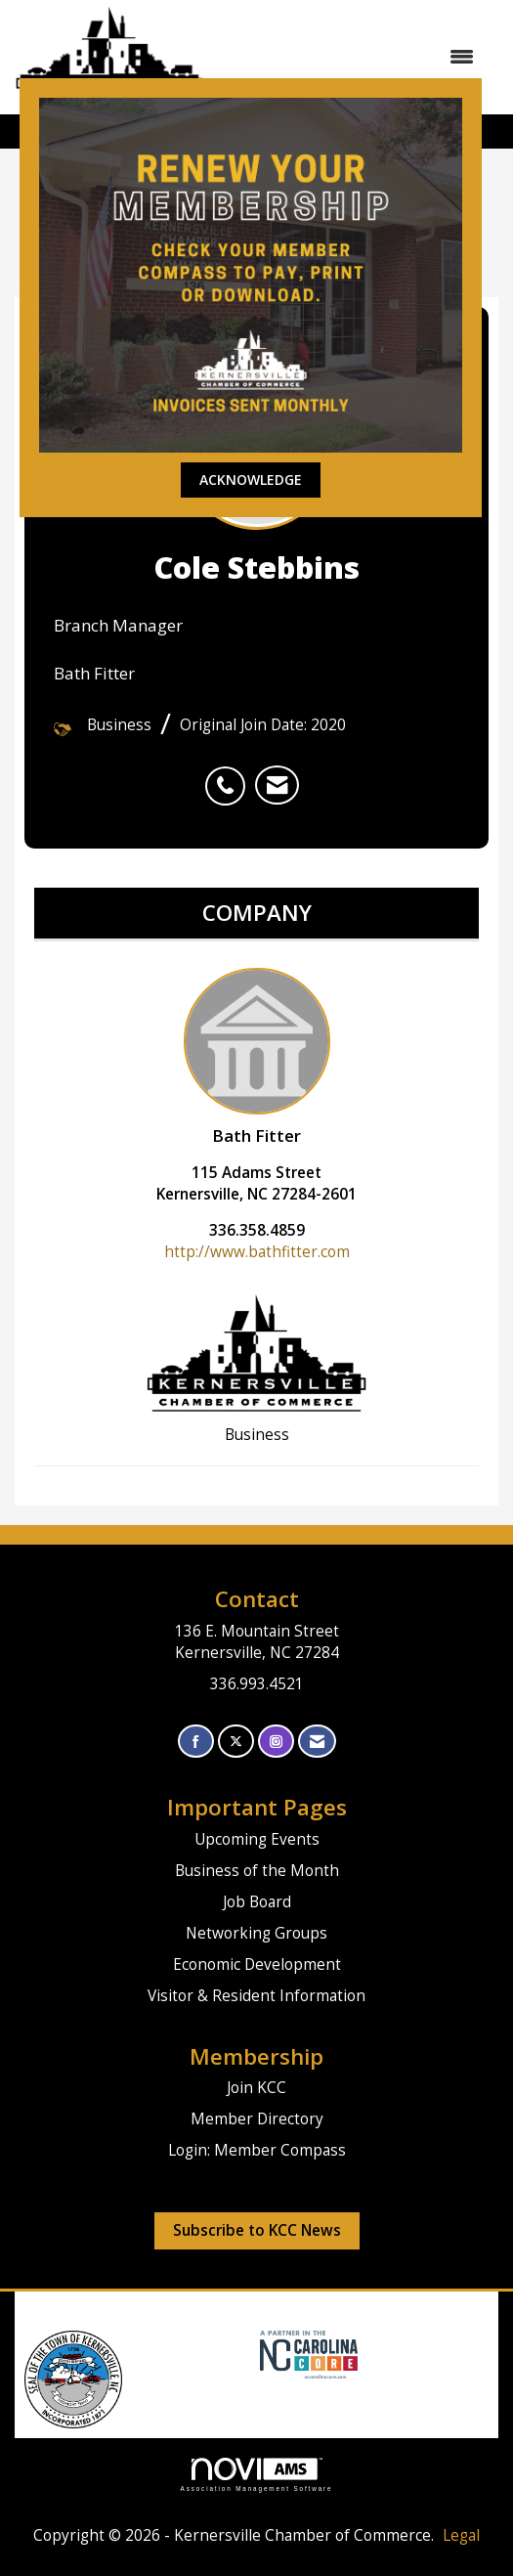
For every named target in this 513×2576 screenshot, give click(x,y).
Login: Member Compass (257, 2150)
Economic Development (257, 1964)
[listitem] (230, 775)
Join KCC (256, 2087)
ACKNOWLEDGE (250, 479)
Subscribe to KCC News (257, 2230)
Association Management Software (257, 2475)
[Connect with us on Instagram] (276, 1742)
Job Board (257, 1902)
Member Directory (257, 2119)
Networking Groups (256, 1933)
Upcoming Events (257, 1839)
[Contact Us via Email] (317, 1742)
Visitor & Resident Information (256, 1996)
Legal (461, 2535)
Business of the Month (257, 1870)
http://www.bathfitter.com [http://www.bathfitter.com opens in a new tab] (257, 1252)
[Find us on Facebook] (196, 1742)
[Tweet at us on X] (236, 1742)
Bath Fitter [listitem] (257, 1057)
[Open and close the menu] (349, 56)
